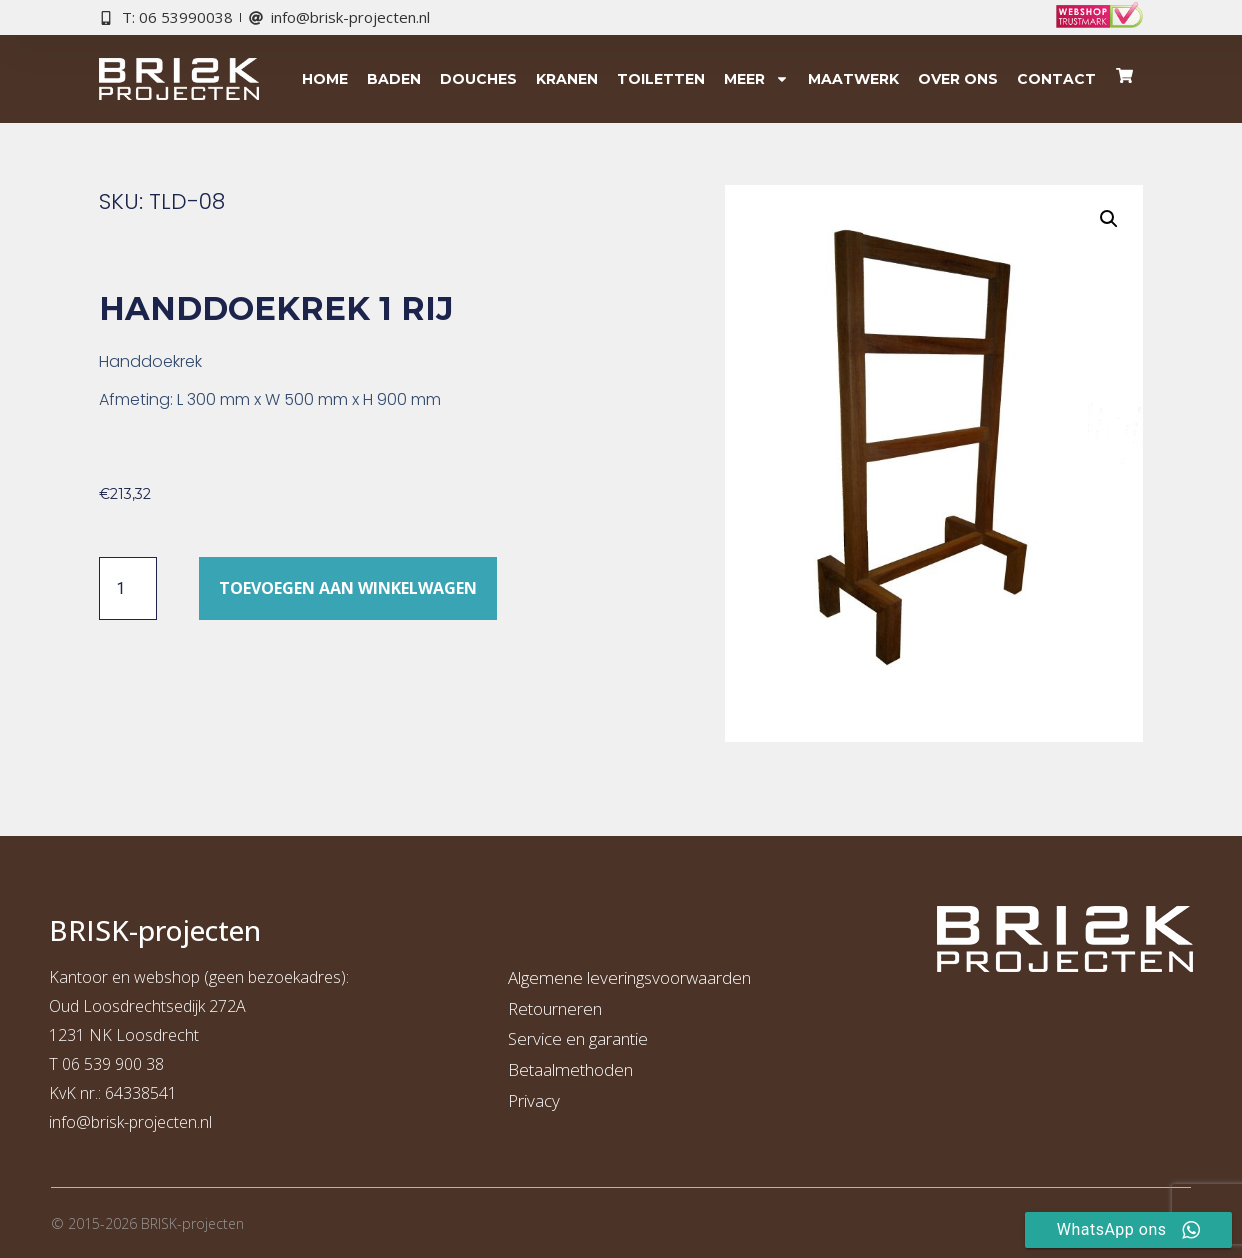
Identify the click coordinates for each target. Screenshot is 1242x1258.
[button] (1109, 219)
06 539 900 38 (113, 1064)
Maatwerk (853, 79)
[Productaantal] (128, 588)
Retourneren (555, 1008)
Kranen (567, 79)
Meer (756, 79)
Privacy (534, 1100)
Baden (394, 79)
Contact (1056, 79)
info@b (74, 1122)
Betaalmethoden (570, 1069)
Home (325, 79)
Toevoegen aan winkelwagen (348, 588)
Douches (478, 79)
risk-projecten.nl (156, 1122)
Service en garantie (578, 1038)
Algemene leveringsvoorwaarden (629, 977)
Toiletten (661, 79)
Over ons (958, 79)
